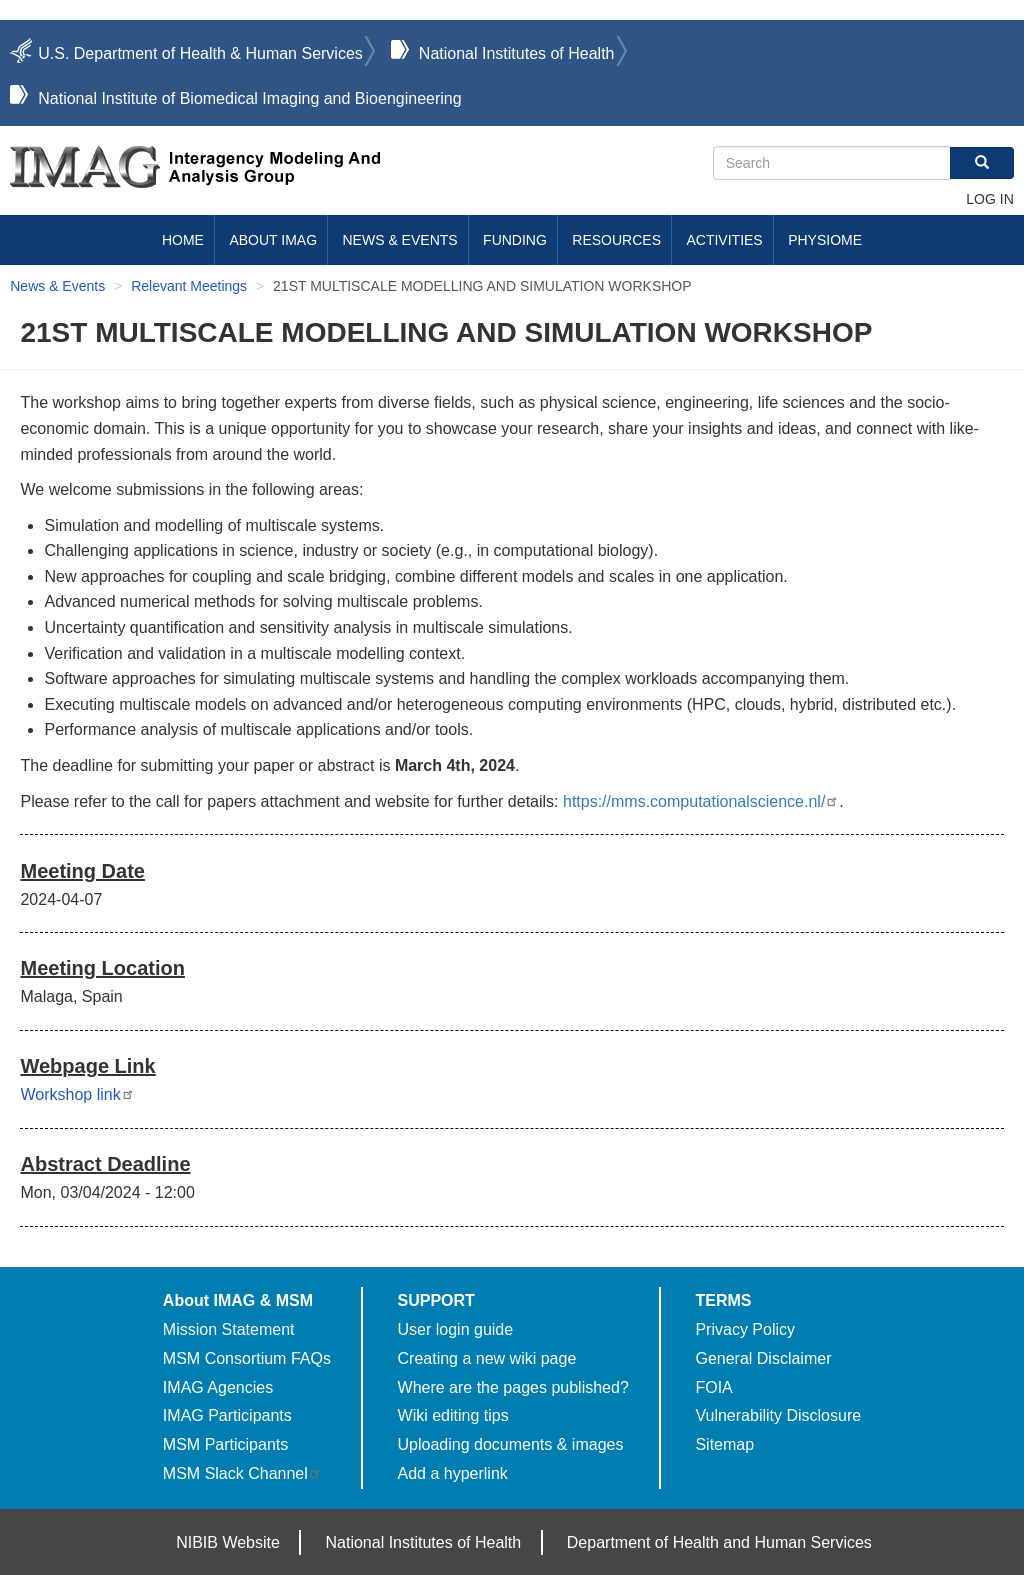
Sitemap (724, 1444)
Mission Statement (229, 1329)
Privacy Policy (745, 1329)
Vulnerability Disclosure (778, 1415)
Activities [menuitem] (724, 240)
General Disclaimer (763, 1358)
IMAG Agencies (218, 1387)
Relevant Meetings (189, 286)
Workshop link (77, 1094)
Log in (989, 199)
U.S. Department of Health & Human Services (200, 53)
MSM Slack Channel (242, 1473)
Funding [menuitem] (515, 240)
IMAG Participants (227, 1415)
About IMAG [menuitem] (273, 240)
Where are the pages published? (513, 1387)
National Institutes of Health (517, 53)
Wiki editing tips (453, 1415)
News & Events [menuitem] (400, 240)
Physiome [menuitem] (825, 240)
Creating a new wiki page (487, 1358)
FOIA (713, 1387)
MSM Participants (225, 1444)
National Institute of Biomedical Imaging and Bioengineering (249, 98)
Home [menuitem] (183, 240)
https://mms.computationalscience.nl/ (701, 801)
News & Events (57, 286)
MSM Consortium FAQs (247, 1358)
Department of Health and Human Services (719, 1542)
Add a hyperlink (453, 1473)
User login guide (456, 1329)
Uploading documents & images (511, 1444)
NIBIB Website (228, 1542)
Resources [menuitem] (616, 240)
